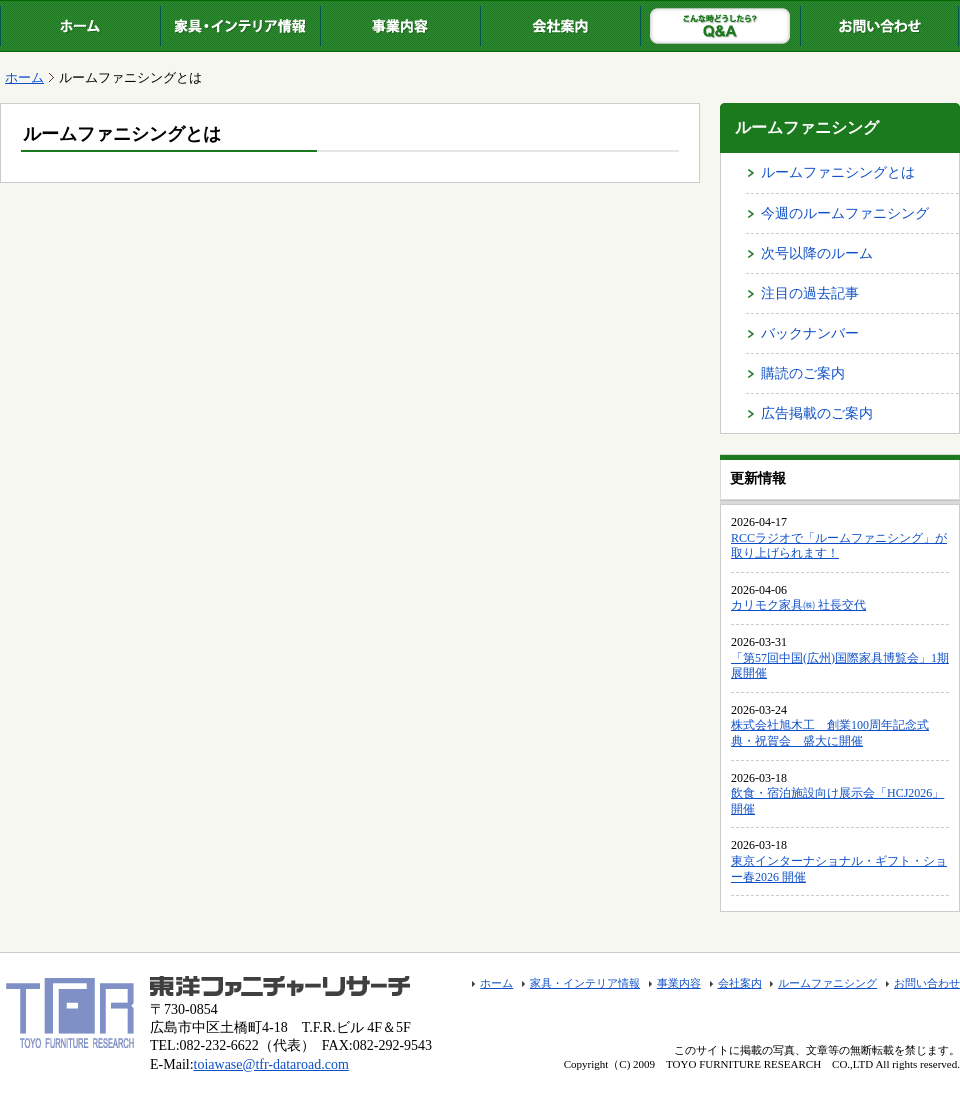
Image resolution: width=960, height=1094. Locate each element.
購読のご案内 (803, 373)
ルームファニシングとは (838, 172)
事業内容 (400, 26)
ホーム (80, 26)
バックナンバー (810, 333)
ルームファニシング (720, 26)
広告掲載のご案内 (817, 413)
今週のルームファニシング (845, 213)
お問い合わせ (880, 26)
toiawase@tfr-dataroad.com (271, 1064)
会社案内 (560, 26)
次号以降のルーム (817, 253)
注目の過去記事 (810, 293)
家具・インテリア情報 (240, 26)
